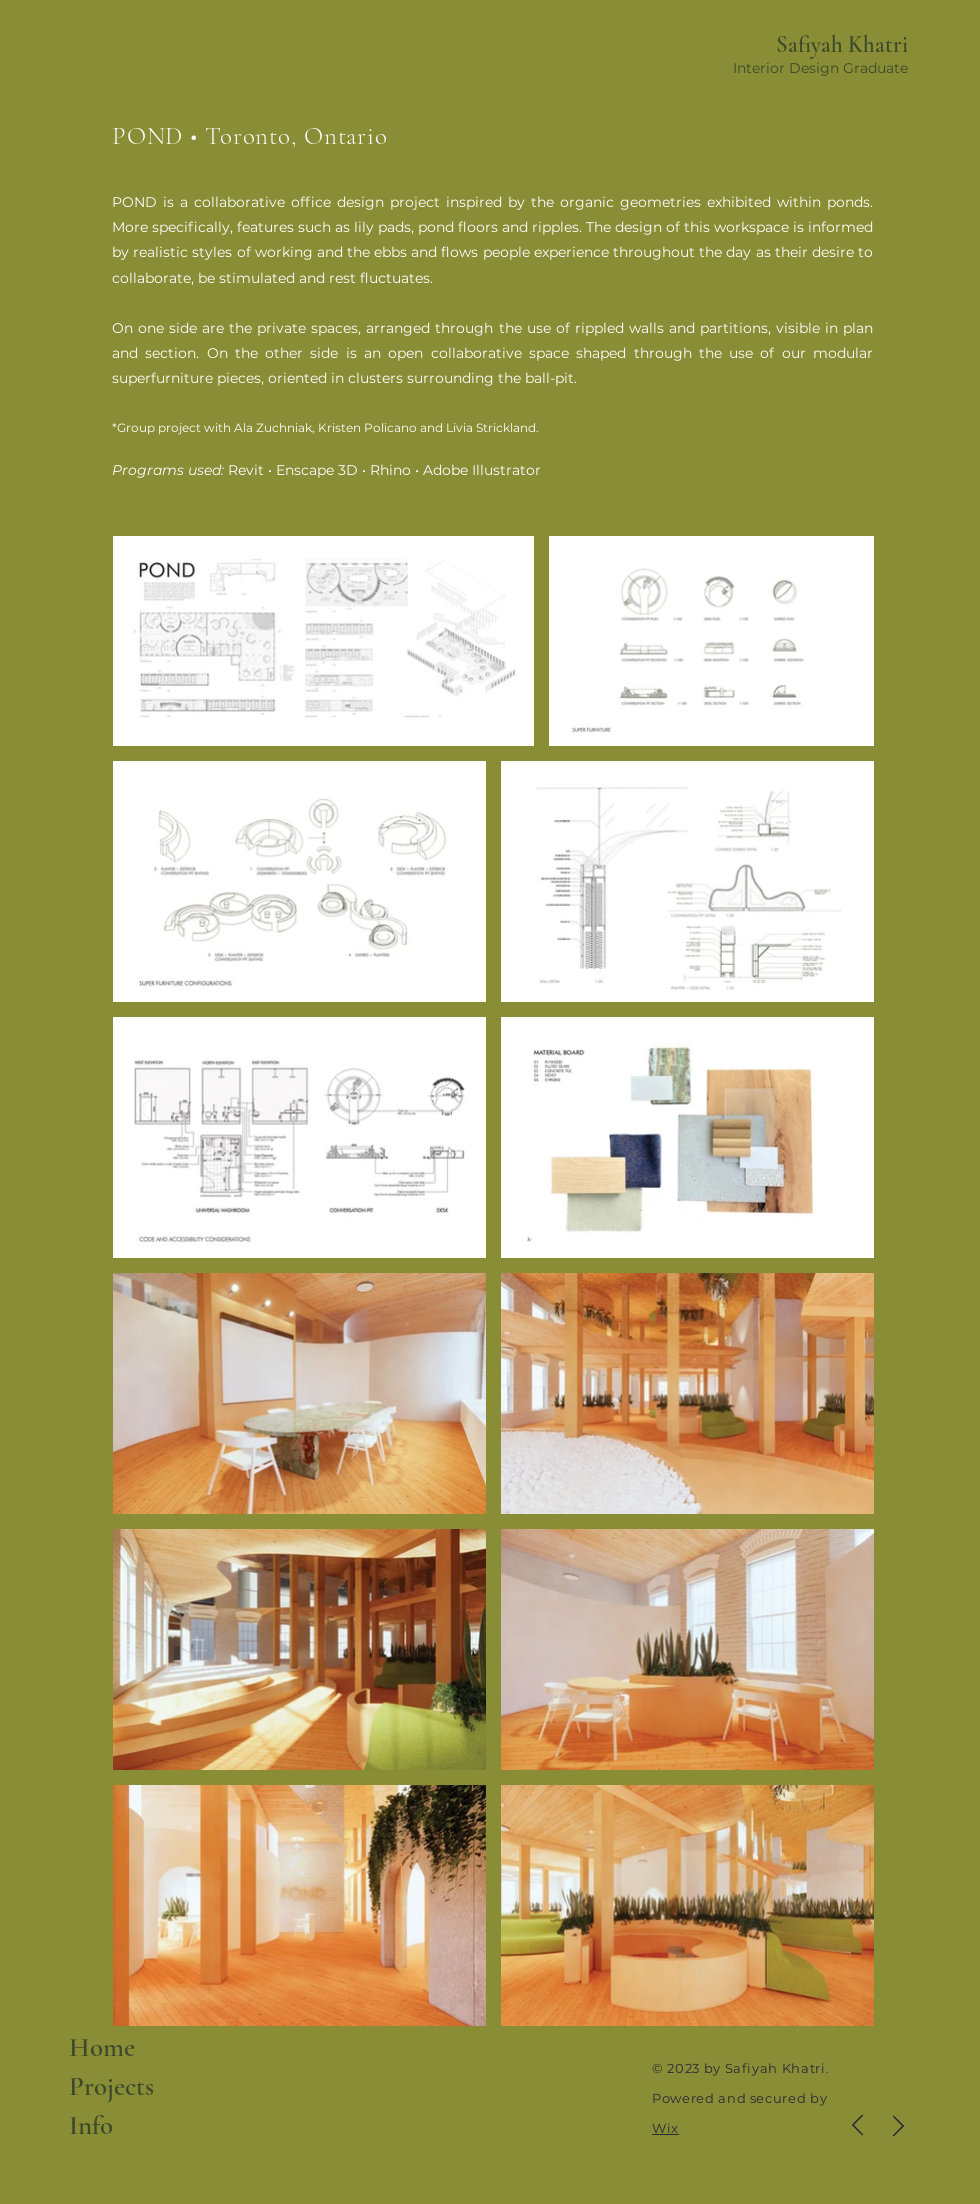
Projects (111, 2086)
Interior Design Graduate (820, 68)
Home (102, 2047)
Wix (665, 2128)
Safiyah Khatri (842, 45)
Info (91, 2125)
